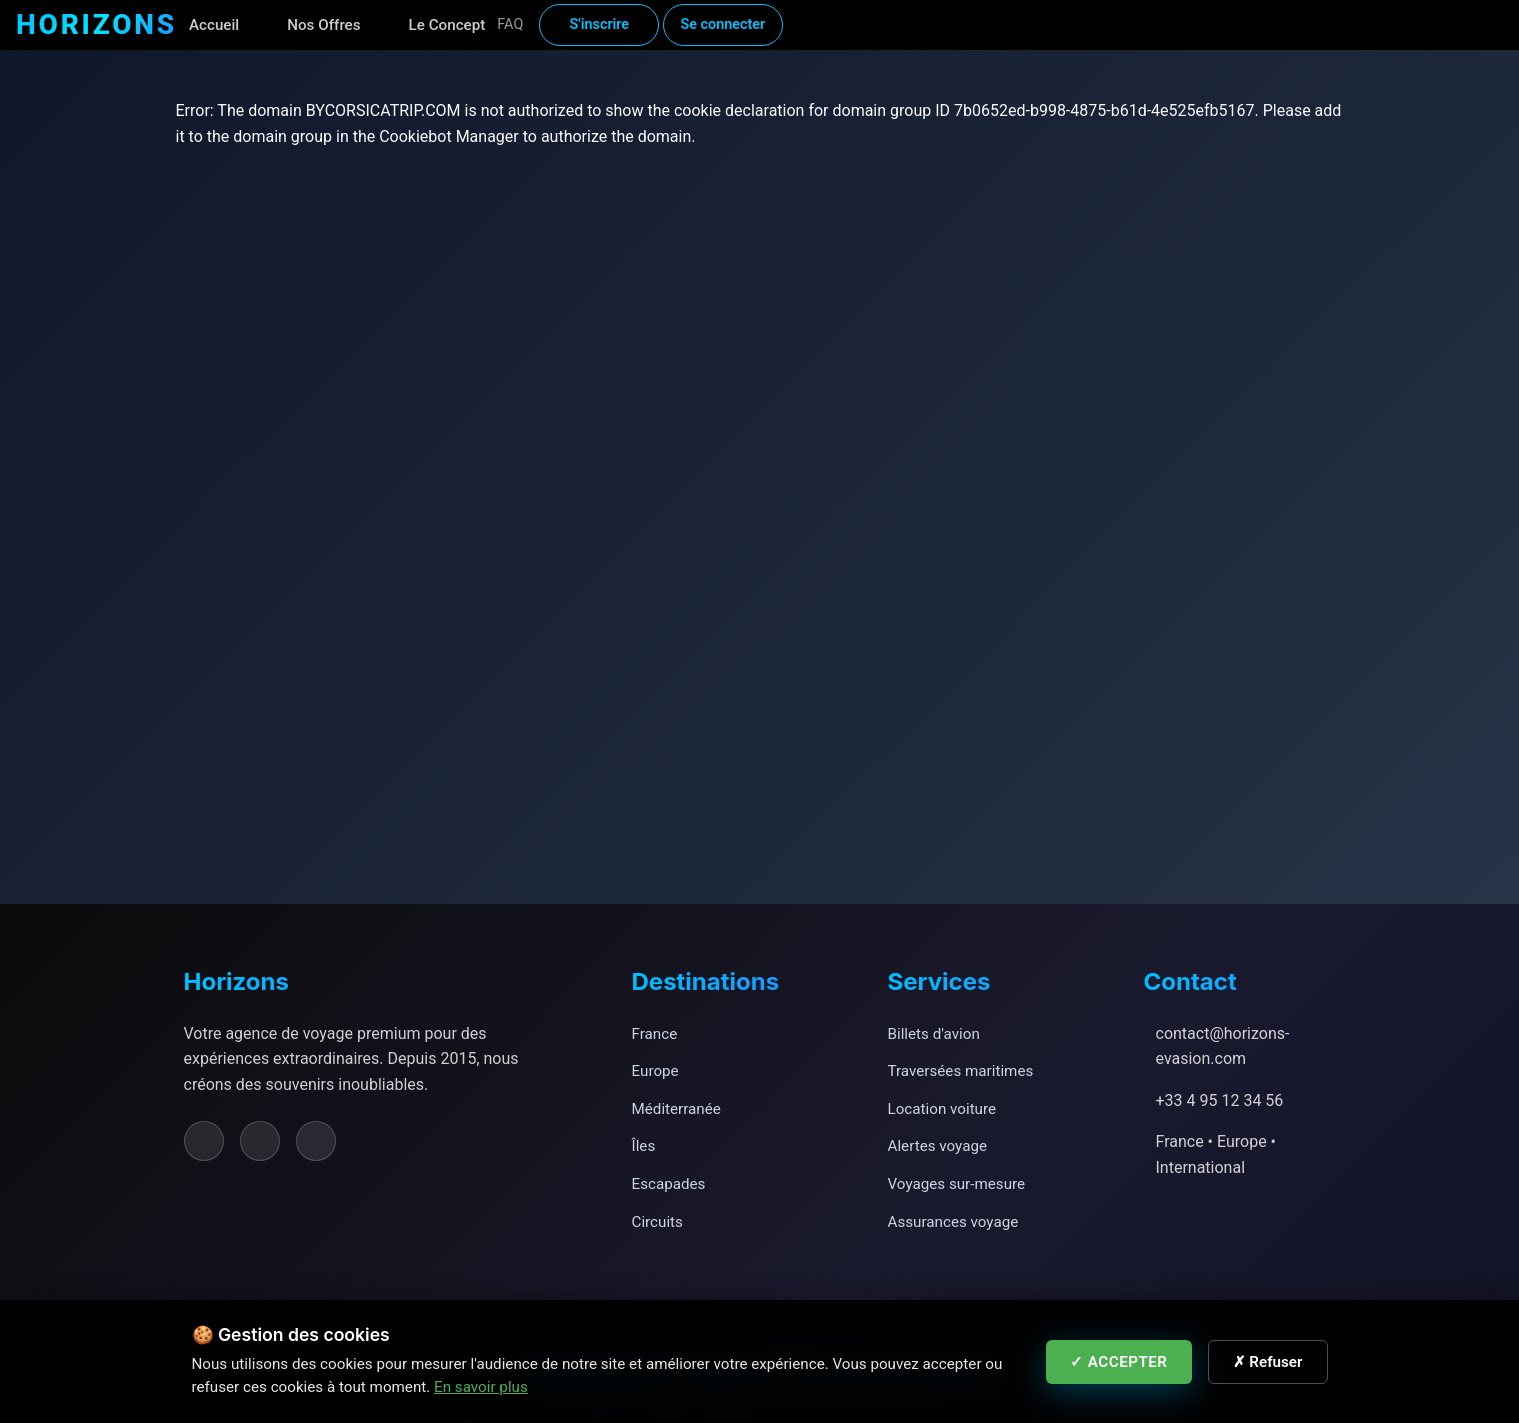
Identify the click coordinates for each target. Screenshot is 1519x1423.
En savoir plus (481, 1387)
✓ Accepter (1119, 1362)
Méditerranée (676, 1109)
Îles (644, 1146)
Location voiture (942, 1109)
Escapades (669, 1184)
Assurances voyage (953, 1222)
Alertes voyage (938, 1146)
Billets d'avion (934, 1034)
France (655, 1034)
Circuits (657, 1222)
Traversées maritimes (961, 1071)
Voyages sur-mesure (957, 1184)
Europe (655, 1071)
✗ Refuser (1268, 1362)
